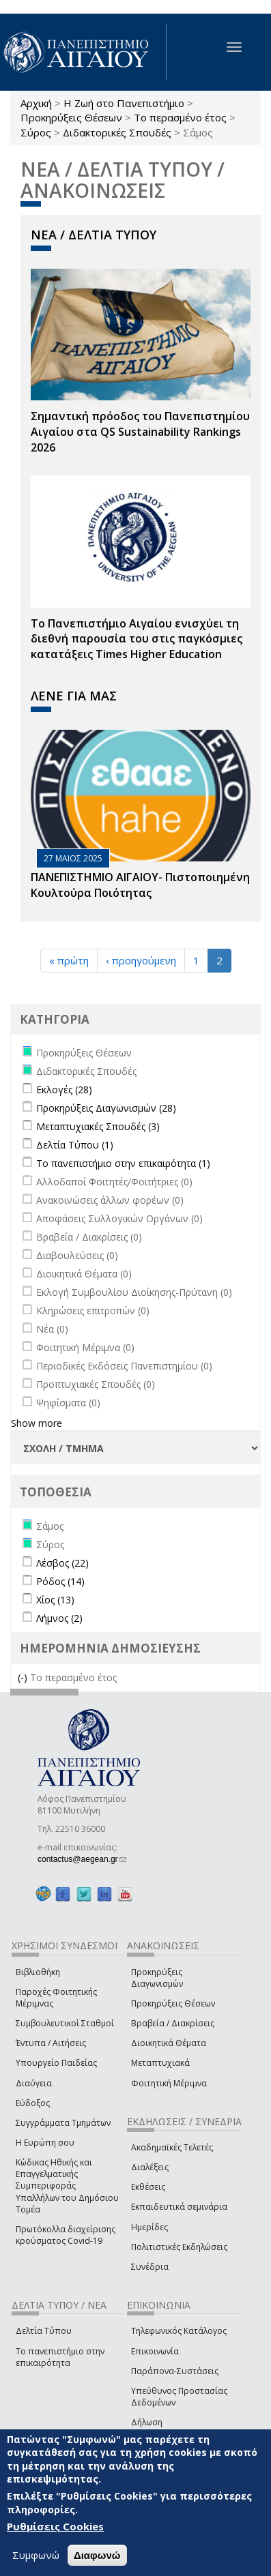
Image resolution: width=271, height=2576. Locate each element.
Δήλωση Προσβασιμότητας (167, 2428)
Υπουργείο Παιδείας (56, 2063)
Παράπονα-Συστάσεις (174, 2371)
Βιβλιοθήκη (38, 1972)
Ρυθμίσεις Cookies (55, 2527)
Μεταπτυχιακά (160, 2063)
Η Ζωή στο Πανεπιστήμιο (123, 103)
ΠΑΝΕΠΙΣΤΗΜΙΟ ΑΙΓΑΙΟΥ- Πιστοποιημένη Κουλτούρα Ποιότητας (140, 885)
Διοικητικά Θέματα (168, 2043)
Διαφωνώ (97, 2555)
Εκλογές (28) (64, 1089)
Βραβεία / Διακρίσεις (172, 2023)
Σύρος (35, 132)
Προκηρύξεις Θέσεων (71, 117)
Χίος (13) (55, 1599)
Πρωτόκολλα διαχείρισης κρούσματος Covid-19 (65, 2235)
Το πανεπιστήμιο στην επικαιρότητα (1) (123, 1163)
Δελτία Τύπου (44, 2331)
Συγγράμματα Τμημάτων (63, 2123)
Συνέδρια (150, 2266)
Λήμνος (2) (59, 1618)
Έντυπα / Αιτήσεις (51, 2043)
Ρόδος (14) (60, 1581)
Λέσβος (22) (62, 1562)
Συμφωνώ (35, 2555)
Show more (36, 1423)
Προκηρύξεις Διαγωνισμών (157, 1977)
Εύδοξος (33, 2103)
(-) (24, 1677)
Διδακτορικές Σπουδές (117, 132)
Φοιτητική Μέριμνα (169, 2083)
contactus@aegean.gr (82, 1859)
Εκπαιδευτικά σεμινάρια (179, 2206)
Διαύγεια (34, 2083)
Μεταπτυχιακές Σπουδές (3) (98, 1126)
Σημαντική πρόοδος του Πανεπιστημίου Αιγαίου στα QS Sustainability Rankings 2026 (140, 432)
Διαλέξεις (150, 2167)
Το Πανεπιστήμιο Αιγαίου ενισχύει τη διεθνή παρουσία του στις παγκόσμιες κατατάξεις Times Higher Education (136, 639)
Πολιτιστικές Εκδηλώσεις (179, 2247)
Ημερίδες (149, 2227)
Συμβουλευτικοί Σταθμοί (65, 2023)
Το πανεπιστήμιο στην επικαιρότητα (60, 2357)
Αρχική (36, 103)
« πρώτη (69, 960)
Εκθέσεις (148, 2187)
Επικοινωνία (155, 2351)
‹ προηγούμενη (141, 960)
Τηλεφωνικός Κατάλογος (179, 2331)
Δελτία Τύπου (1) (74, 1144)
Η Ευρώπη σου (45, 2142)
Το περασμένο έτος (180, 117)
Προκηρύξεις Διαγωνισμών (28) (106, 1107)
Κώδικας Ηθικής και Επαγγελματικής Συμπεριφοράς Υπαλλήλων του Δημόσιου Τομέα (67, 2186)
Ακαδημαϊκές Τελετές (172, 2147)
